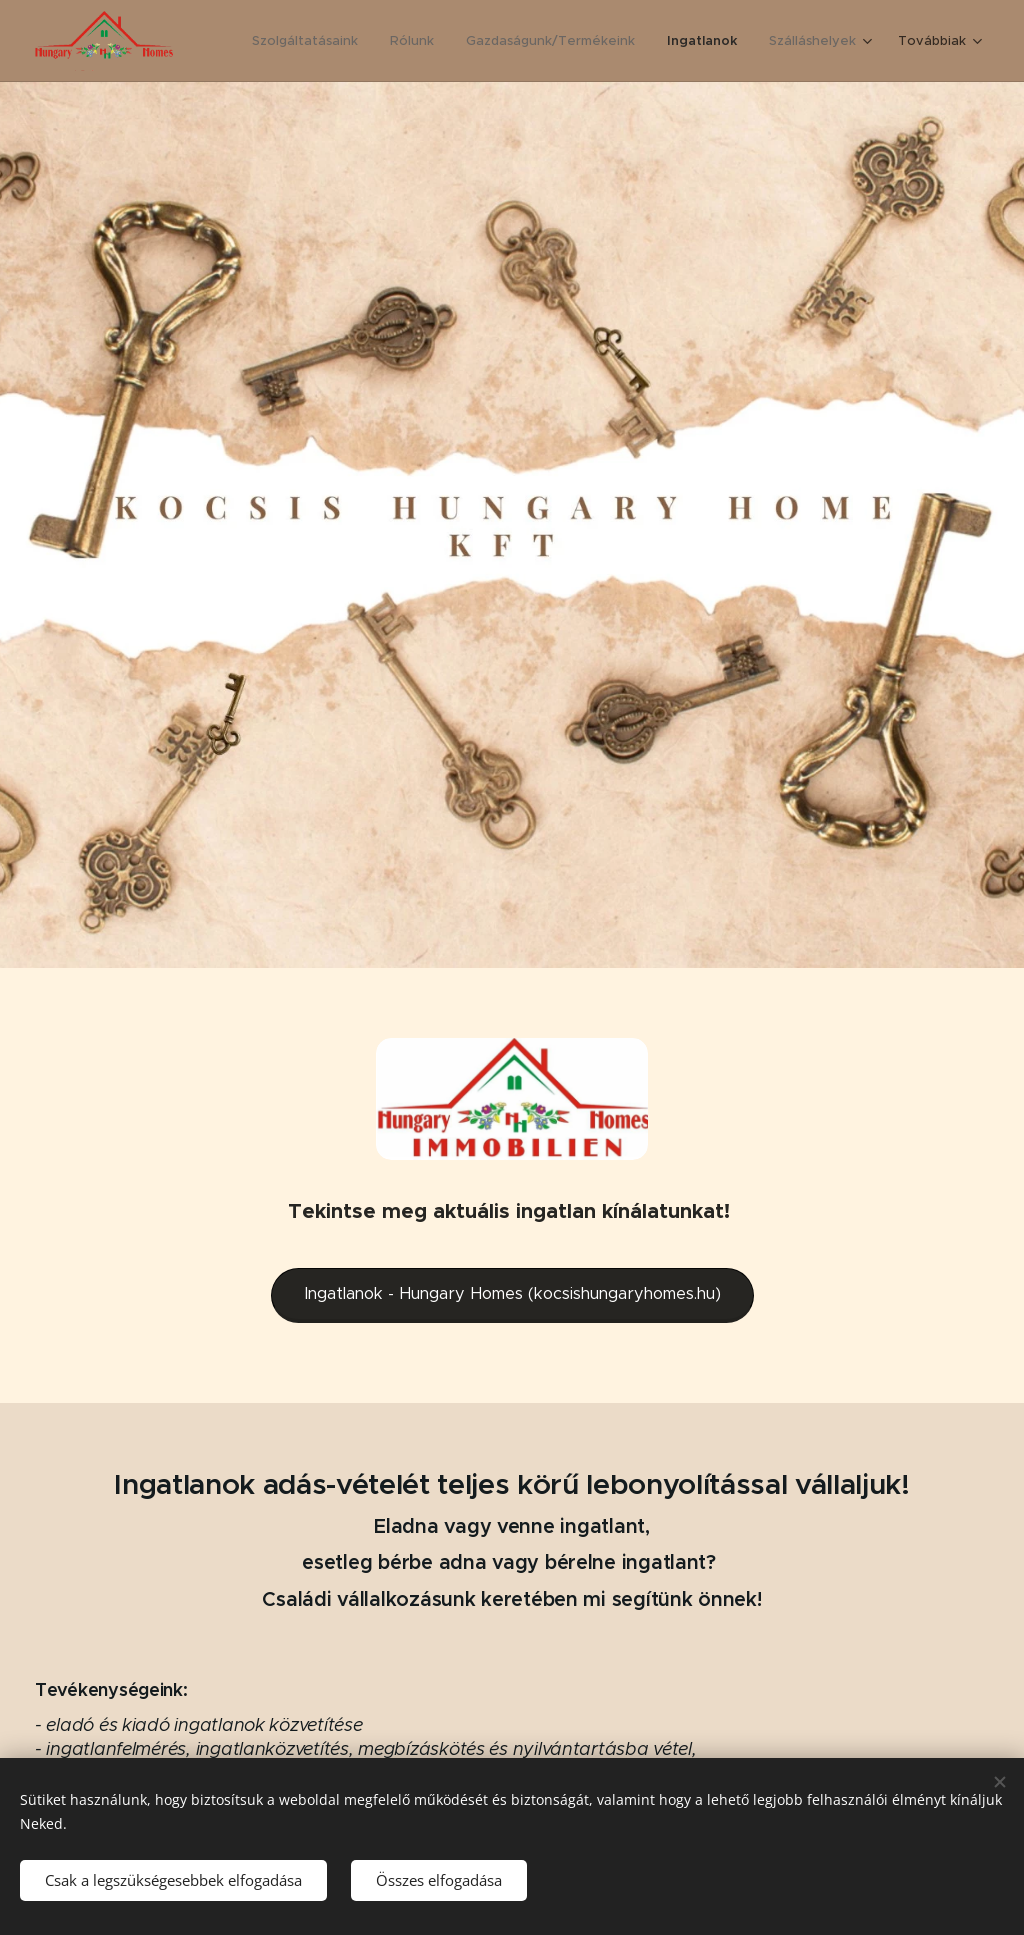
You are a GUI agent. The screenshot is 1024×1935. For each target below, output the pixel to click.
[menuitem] (308, 41)
